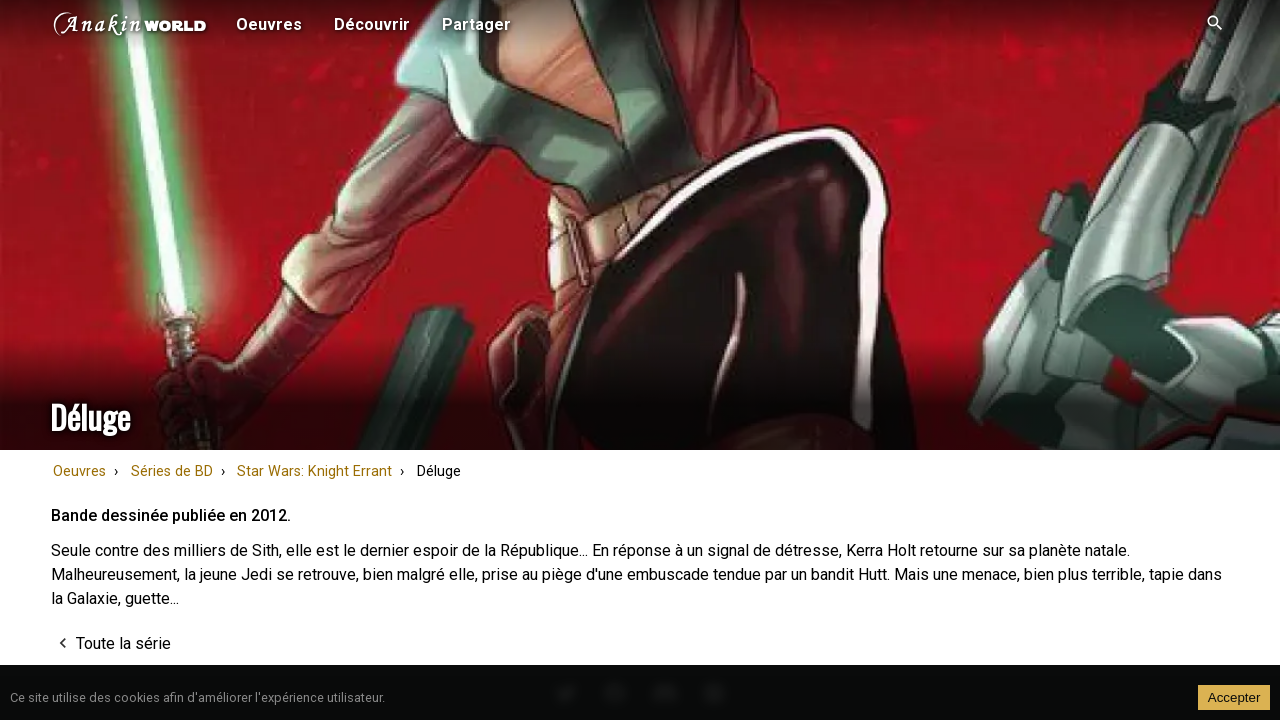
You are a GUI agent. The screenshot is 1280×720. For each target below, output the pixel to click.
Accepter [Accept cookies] (1234, 697)
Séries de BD (172, 471)
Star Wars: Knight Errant (314, 471)
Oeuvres (79, 471)
